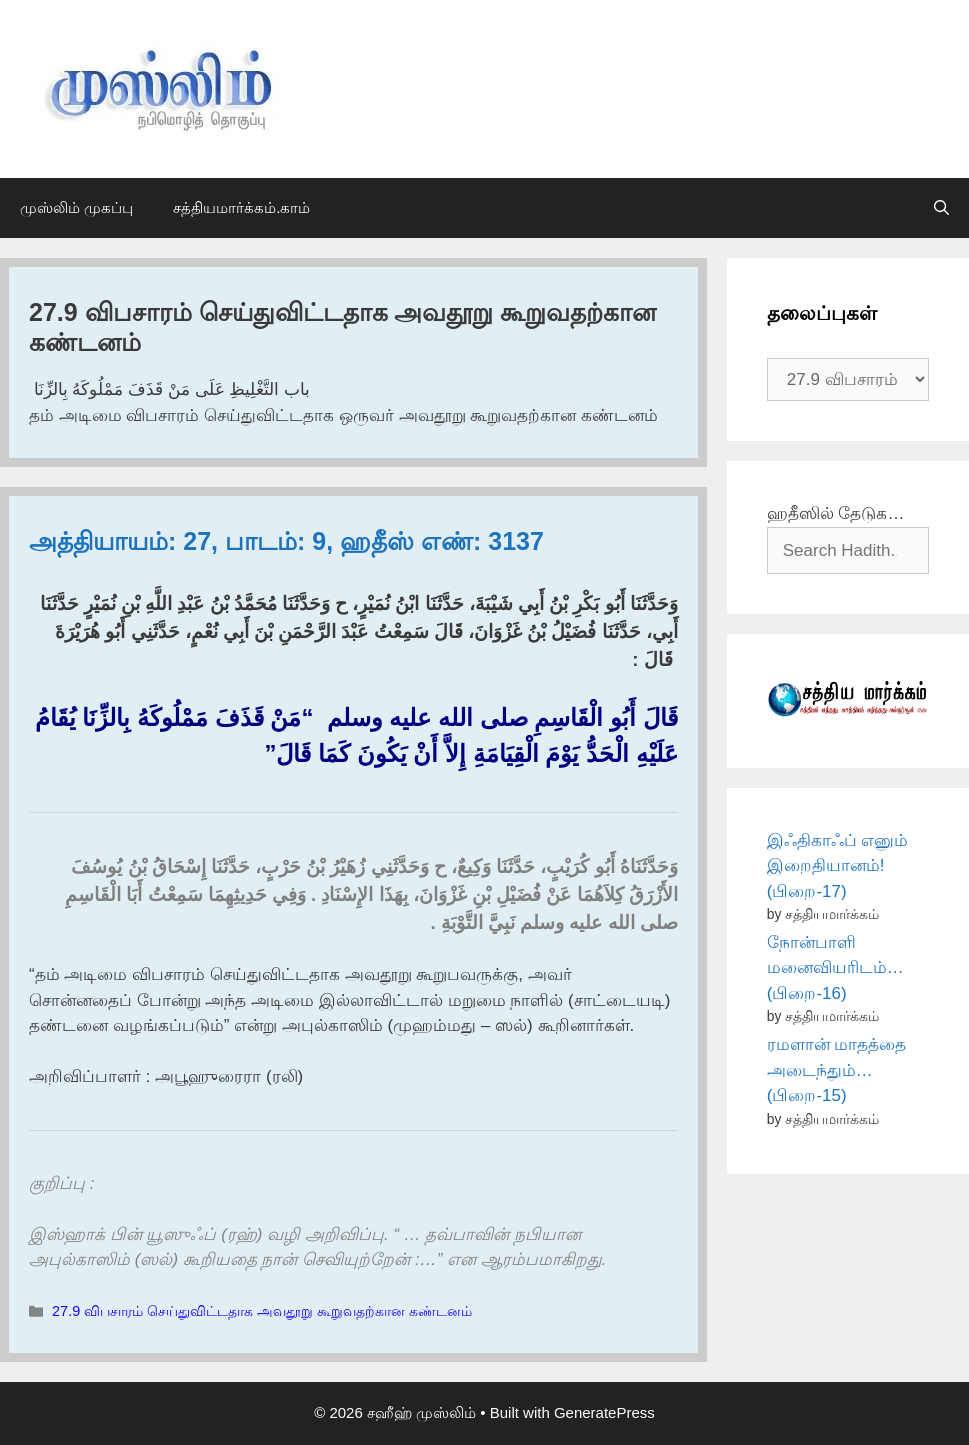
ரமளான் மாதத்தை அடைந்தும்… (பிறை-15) (837, 1070)
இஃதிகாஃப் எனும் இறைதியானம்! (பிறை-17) (838, 866)
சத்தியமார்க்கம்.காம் (241, 207)
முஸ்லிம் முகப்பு (76, 207)
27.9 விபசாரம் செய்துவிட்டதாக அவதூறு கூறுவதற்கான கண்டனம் (262, 1311)
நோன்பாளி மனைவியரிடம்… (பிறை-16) (835, 968)
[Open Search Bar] (941, 208)
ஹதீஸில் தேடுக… (836, 513)
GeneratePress (604, 1412)
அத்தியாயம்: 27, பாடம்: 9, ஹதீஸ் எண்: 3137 (286, 541)
